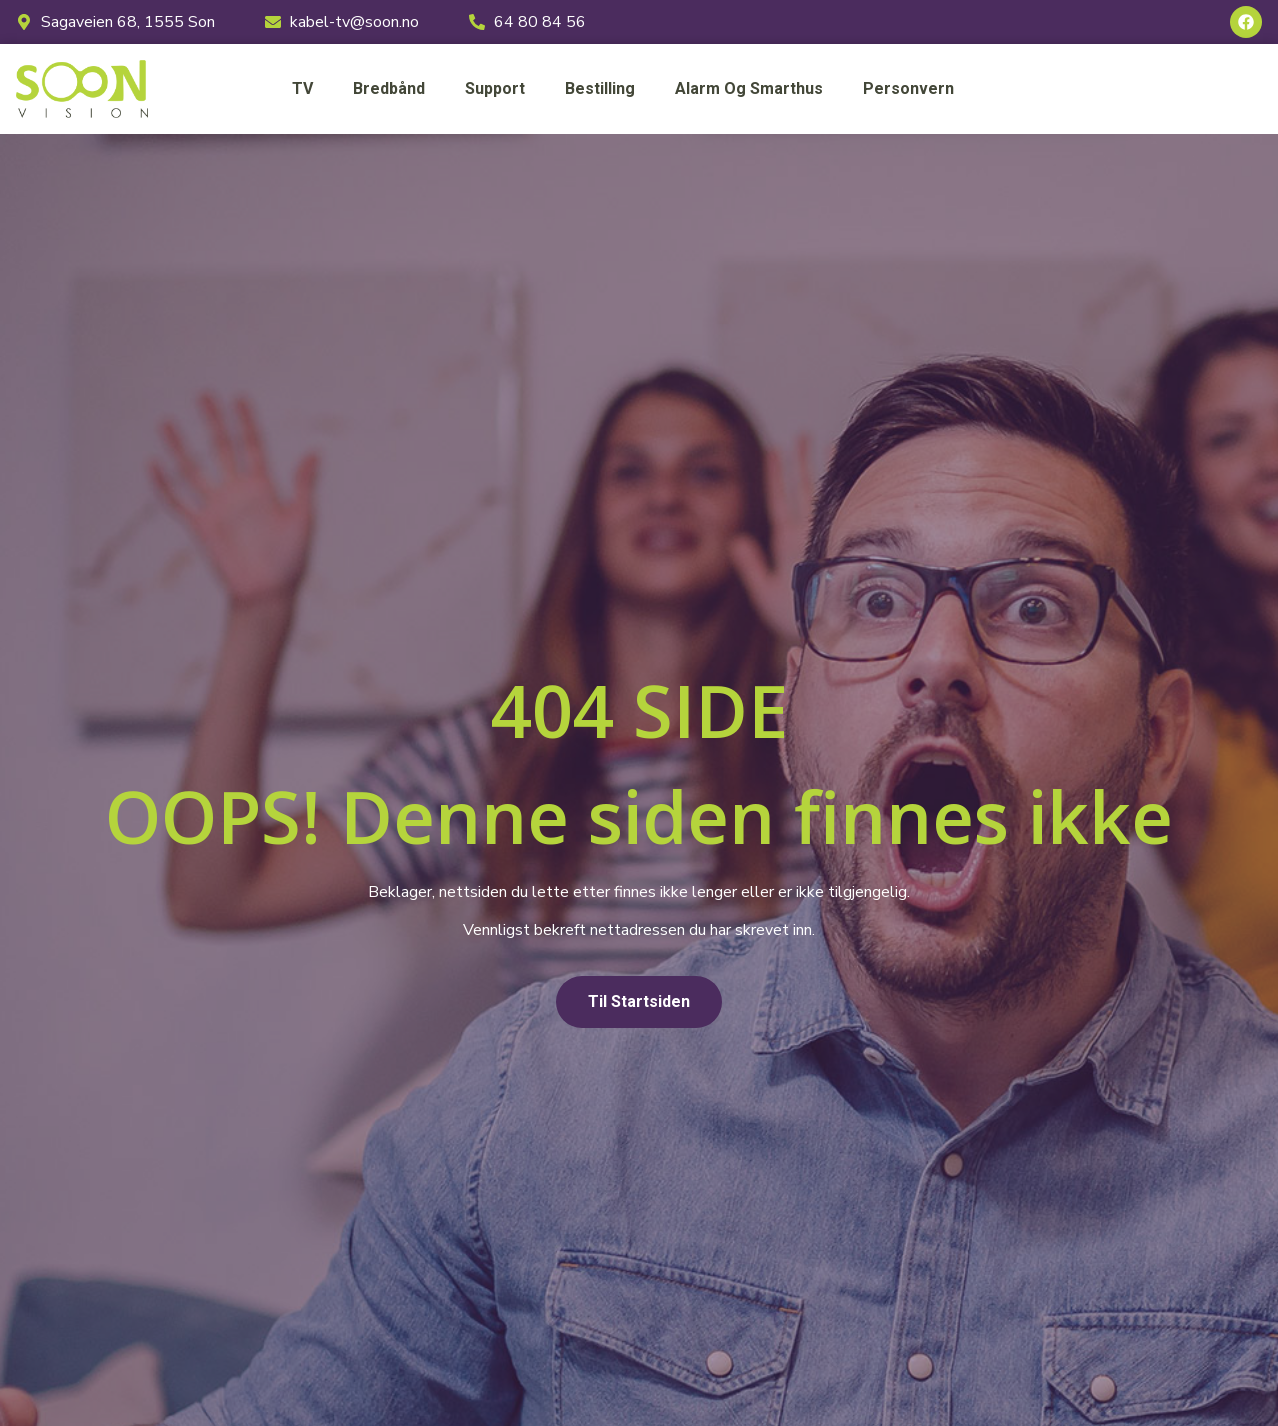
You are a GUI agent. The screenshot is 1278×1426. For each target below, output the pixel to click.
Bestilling (600, 88)
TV (302, 88)
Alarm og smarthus (749, 88)
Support (495, 88)
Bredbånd (389, 88)
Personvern (908, 88)
